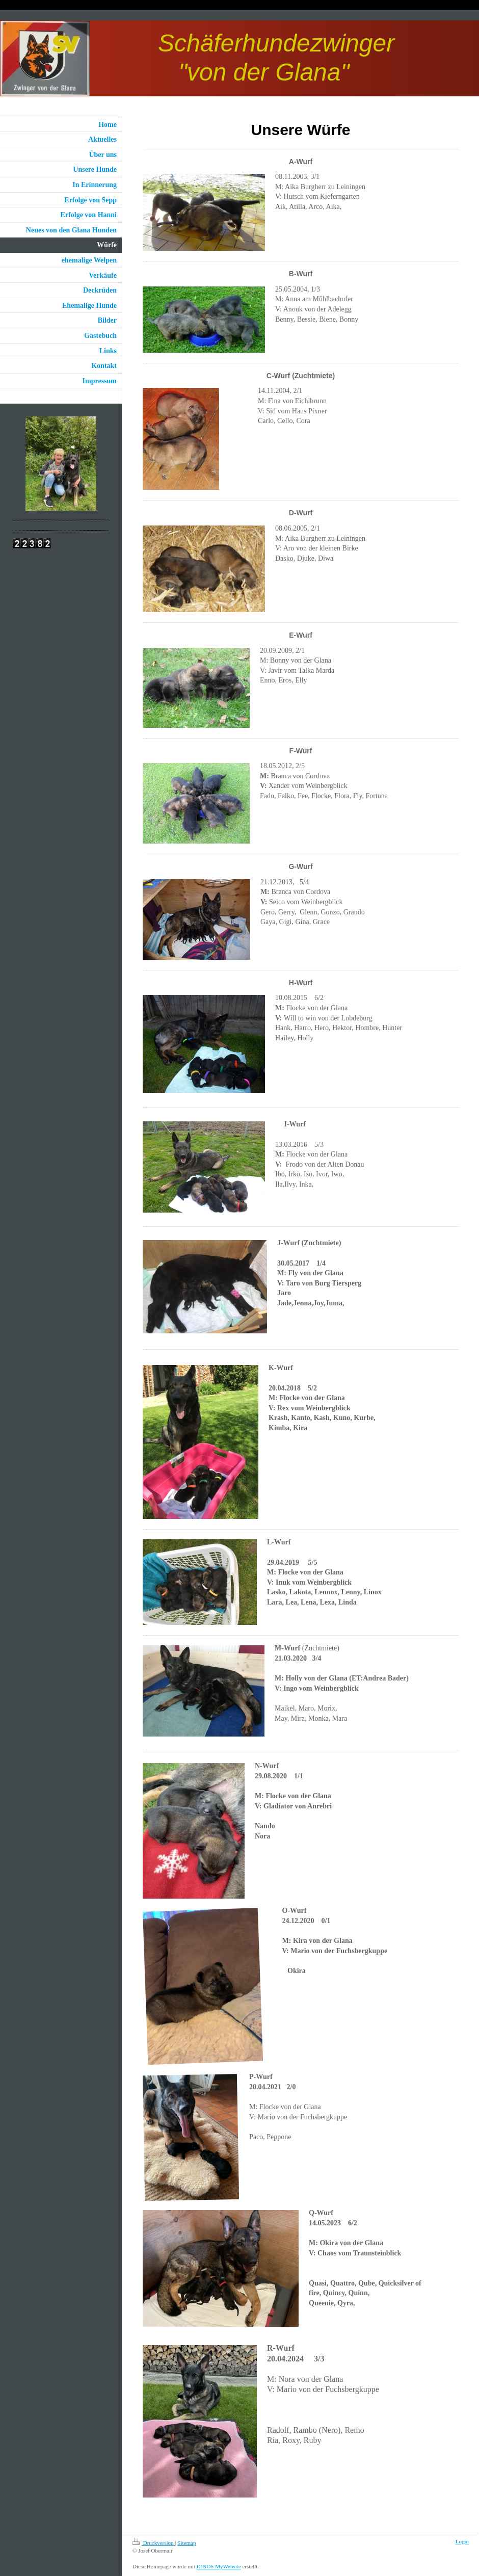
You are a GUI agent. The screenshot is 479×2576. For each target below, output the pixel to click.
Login (462, 2541)
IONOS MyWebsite (219, 2566)
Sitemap (186, 2543)
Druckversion (153, 2543)
